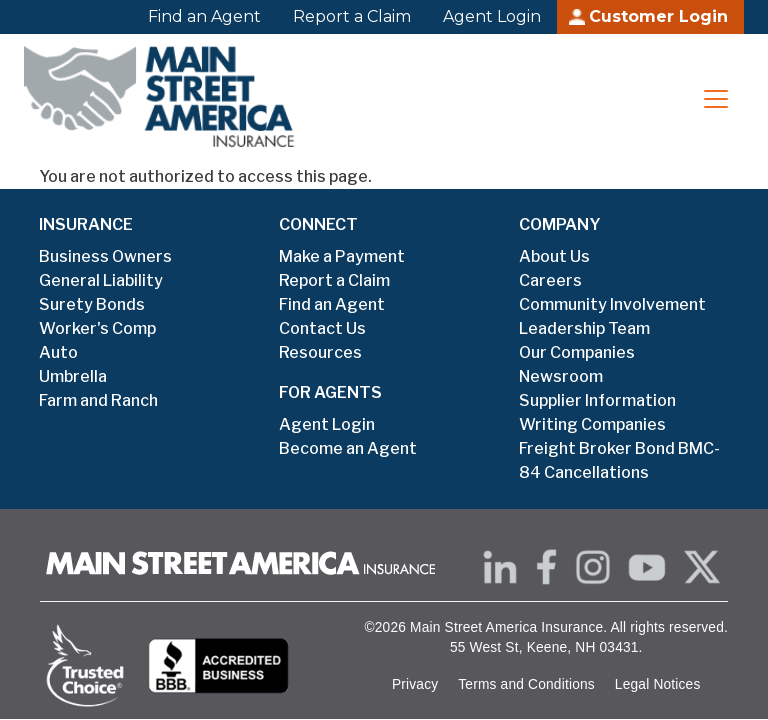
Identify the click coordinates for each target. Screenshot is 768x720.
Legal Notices (658, 684)
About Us (554, 256)
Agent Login (492, 16)
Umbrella (73, 376)
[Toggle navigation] (716, 99)
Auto (58, 352)
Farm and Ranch (98, 400)
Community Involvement (612, 304)
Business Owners (105, 256)
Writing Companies (592, 424)
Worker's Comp (97, 328)
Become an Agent (348, 448)
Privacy (415, 684)
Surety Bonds (92, 304)
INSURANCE (86, 224)
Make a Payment (342, 256)
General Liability (101, 280)
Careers (550, 280)
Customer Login (658, 16)
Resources (320, 352)
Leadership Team (584, 328)
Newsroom (561, 376)
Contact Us (322, 328)
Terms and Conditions (526, 684)
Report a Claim (352, 16)
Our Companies (577, 352)
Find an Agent (204, 16)
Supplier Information (597, 400)
